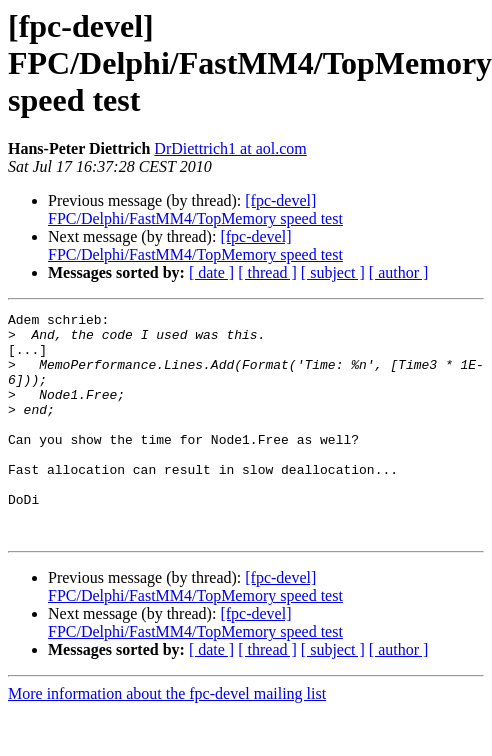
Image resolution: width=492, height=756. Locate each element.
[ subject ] (333, 272)
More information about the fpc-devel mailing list (167, 738)
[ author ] (399, 272)
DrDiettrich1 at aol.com (230, 148)
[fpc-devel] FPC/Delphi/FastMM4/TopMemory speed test (195, 209)
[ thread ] (267, 272)
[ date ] (211, 272)
